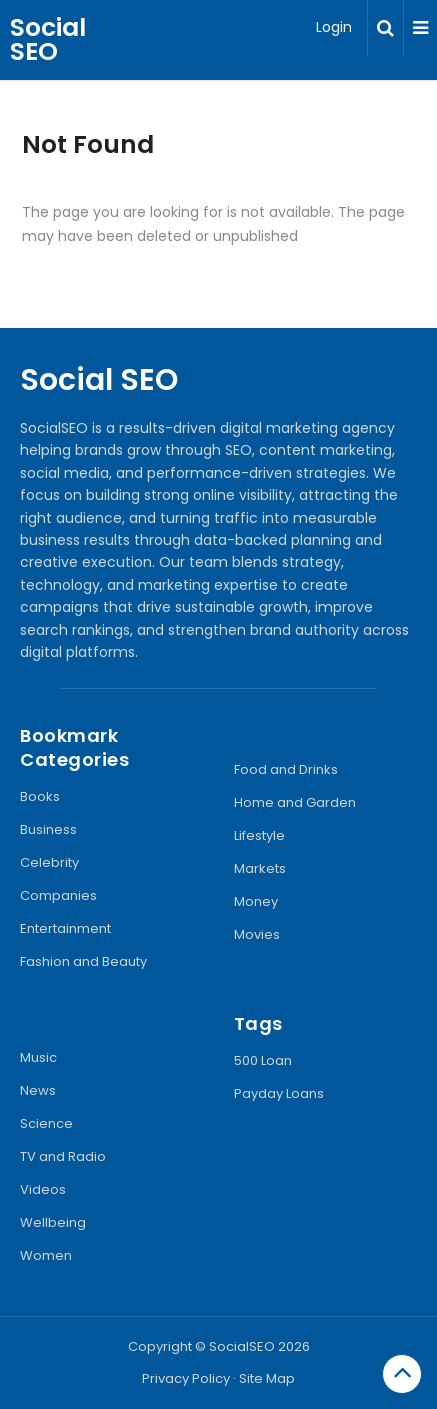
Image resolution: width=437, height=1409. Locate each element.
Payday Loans (279, 1093)
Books (40, 796)
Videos (43, 1189)
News (38, 1090)
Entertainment (65, 928)
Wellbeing (53, 1222)
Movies (257, 934)
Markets (260, 868)
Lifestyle (259, 835)
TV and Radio (63, 1156)
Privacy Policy (186, 1378)
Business (48, 829)
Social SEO (48, 39)
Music (38, 1057)
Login (334, 27)
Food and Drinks (286, 769)
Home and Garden (295, 802)
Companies (58, 895)
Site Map (267, 1378)
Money (256, 901)
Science (46, 1123)
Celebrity (49, 862)
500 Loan (263, 1060)
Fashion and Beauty (83, 961)
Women (46, 1255)
